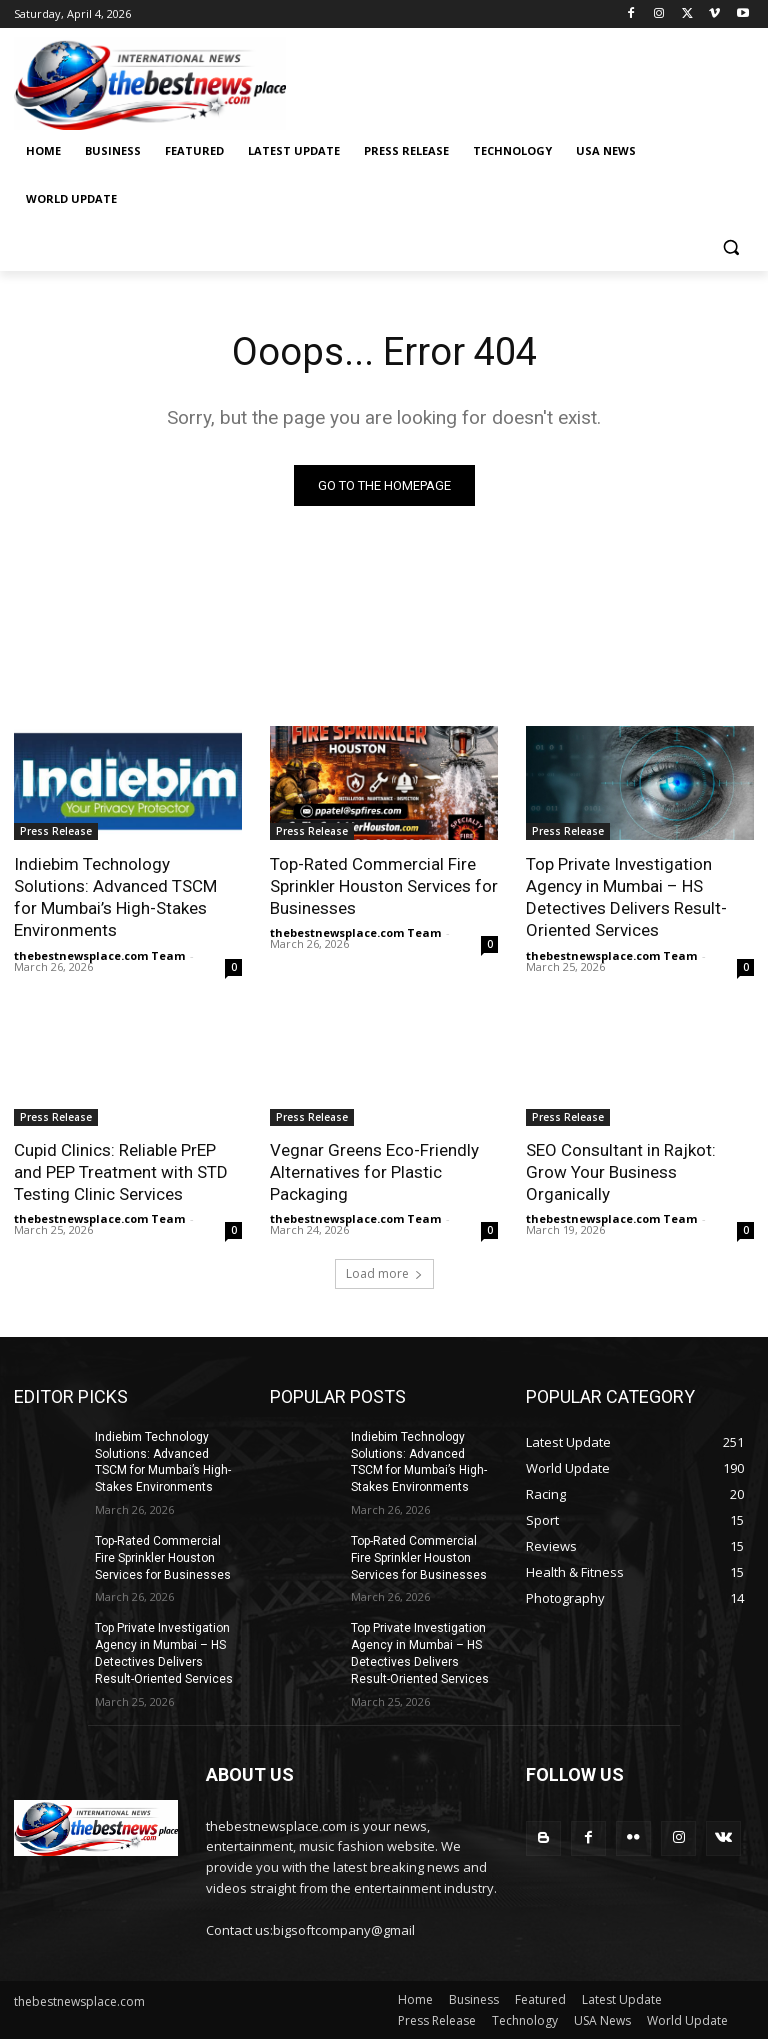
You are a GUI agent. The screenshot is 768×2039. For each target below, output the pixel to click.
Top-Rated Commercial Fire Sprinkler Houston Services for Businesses (384, 886)
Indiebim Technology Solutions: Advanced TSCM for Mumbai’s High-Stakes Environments (115, 897)
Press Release (56, 831)
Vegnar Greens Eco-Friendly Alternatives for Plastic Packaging (374, 1172)
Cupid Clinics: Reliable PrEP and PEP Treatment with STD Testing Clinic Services (121, 1172)
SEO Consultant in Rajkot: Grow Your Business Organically (621, 1172)
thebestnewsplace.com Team (99, 955)
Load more (384, 1273)
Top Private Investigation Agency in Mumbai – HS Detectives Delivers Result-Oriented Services (626, 897)
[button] (730, 247)
